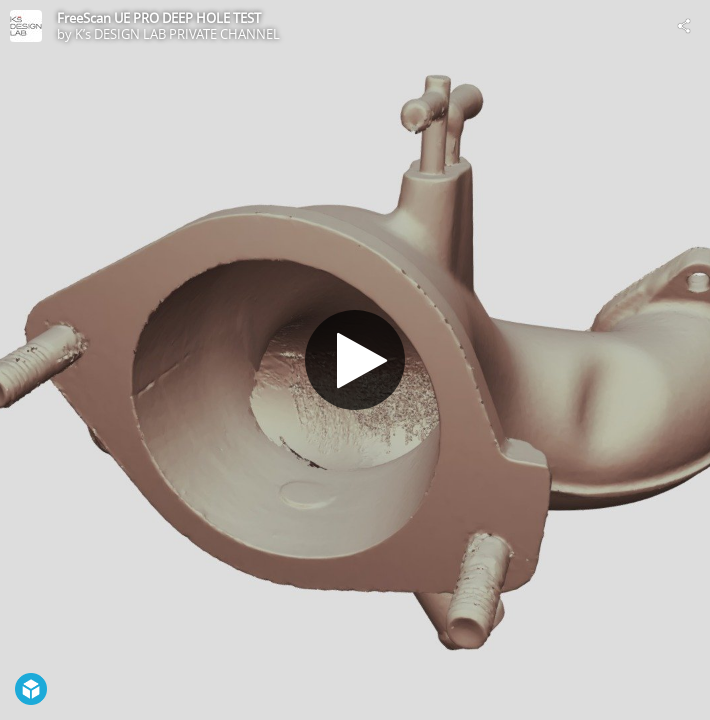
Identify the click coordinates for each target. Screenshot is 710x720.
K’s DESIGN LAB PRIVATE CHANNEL (177, 34)
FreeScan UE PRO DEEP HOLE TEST (159, 18)
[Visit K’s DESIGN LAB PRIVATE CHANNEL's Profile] (26, 26)
